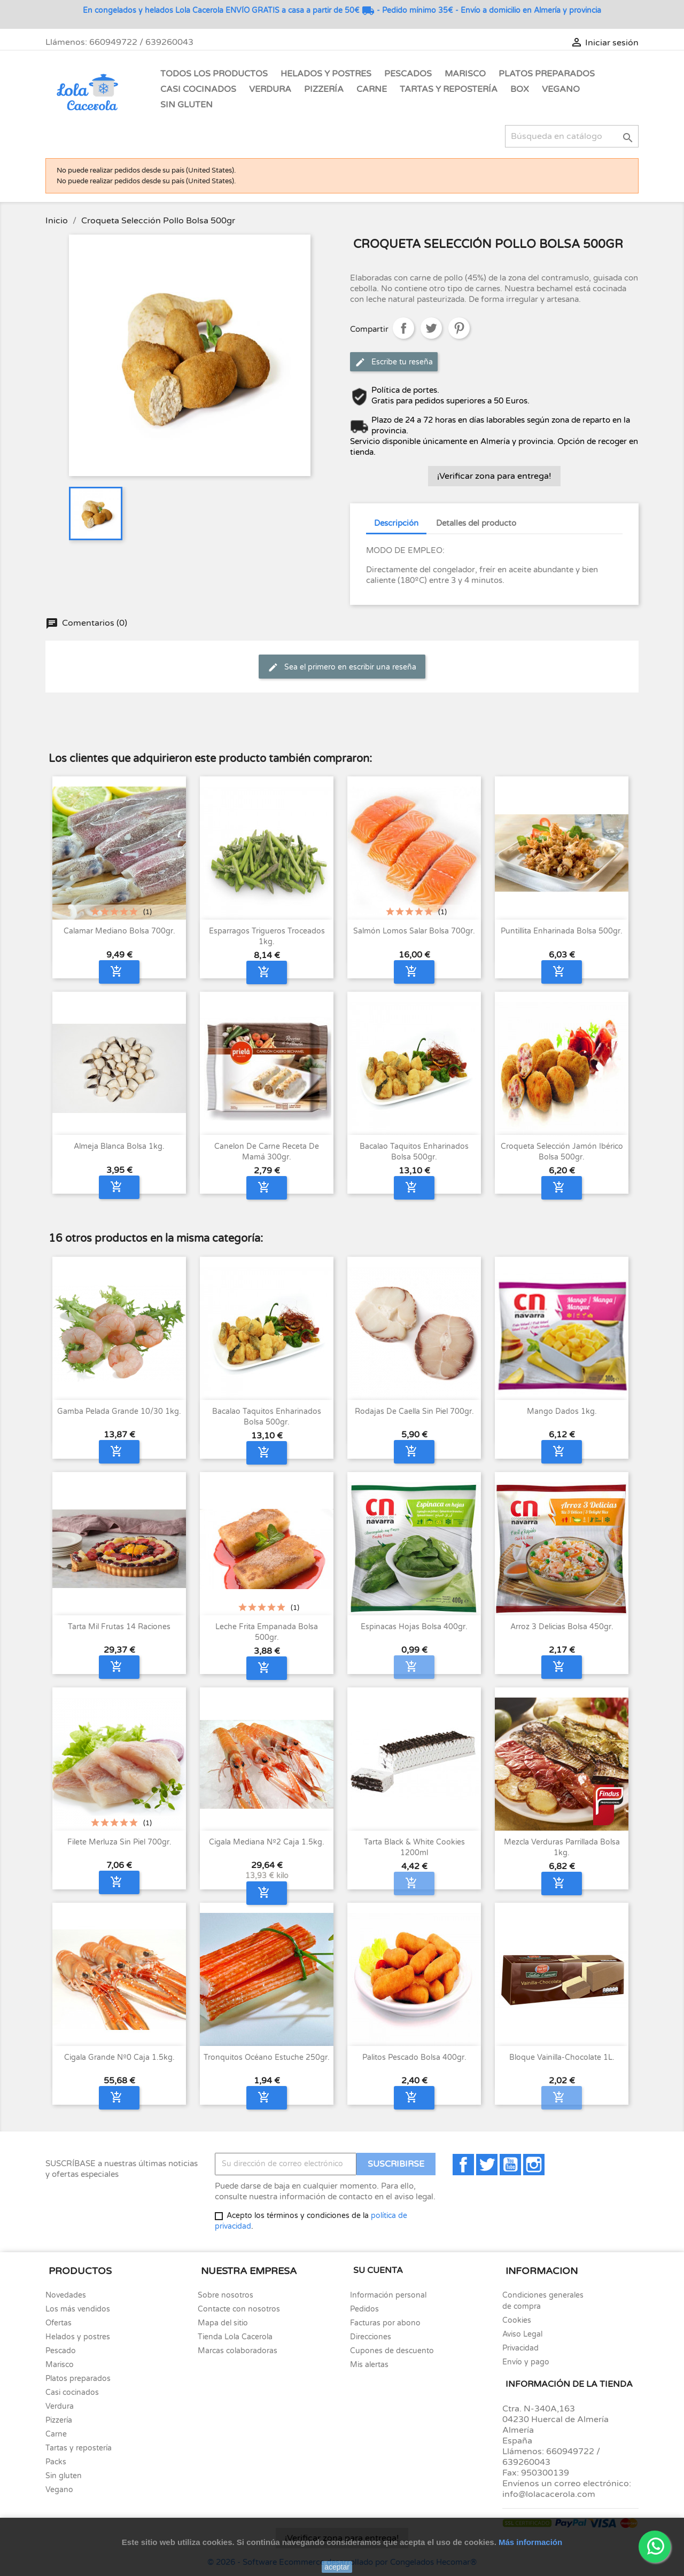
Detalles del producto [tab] (476, 523)
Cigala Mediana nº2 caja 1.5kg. (266, 1842)
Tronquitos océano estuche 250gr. (267, 2057)
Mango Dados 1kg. (562, 1411)
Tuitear (431, 328)
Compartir (403, 328)
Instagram (534, 2164)
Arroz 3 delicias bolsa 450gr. (561, 1626)
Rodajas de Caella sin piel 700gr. (414, 1411)
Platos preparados (78, 2378)
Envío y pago (525, 2362)
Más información (530, 2542)
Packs (55, 2461)
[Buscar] (572, 136)
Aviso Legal (522, 2334)
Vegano (561, 89)
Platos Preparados (547, 73)
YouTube (510, 2164)
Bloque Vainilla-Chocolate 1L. (562, 2057)
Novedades (65, 2295)
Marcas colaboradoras (237, 2350)
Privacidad (520, 2348)
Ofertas (58, 2323)
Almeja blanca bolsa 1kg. (119, 1146)
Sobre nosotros (225, 2295)
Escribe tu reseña (394, 362)
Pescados (408, 73)
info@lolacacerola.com (548, 2494)
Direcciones (370, 2336)
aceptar (336, 2567)
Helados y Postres (326, 73)
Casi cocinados (72, 2392)
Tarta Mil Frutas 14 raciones (119, 1626)
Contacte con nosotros (239, 2309)
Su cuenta (378, 2270)
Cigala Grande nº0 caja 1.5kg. (119, 2057)
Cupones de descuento (392, 2350)
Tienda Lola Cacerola (235, 2336)
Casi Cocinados (198, 89)
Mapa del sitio (223, 2323)
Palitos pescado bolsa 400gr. (414, 2057)
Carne (371, 89)
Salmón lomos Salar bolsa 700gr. (414, 931)
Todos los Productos (214, 73)
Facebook (463, 2164)
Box (519, 89)
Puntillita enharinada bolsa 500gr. (562, 931)
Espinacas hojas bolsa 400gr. (414, 1626)
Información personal (388, 2295)
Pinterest (459, 328)
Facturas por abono (385, 2323)
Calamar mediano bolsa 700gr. (119, 931)
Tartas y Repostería (449, 89)
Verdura (270, 89)
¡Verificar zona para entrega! (494, 476)
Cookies (516, 2320)
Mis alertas (369, 2364)
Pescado (60, 2350)
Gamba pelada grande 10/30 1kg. (119, 1411)
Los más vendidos (77, 2309)
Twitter (487, 2164)
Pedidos (364, 2309)
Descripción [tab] (396, 523)
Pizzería (324, 89)
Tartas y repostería (78, 2448)
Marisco (465, 73)
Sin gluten (186, 104)
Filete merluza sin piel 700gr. (119, 1842)
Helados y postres (77, 2336)
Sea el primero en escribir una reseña (342, 667)
